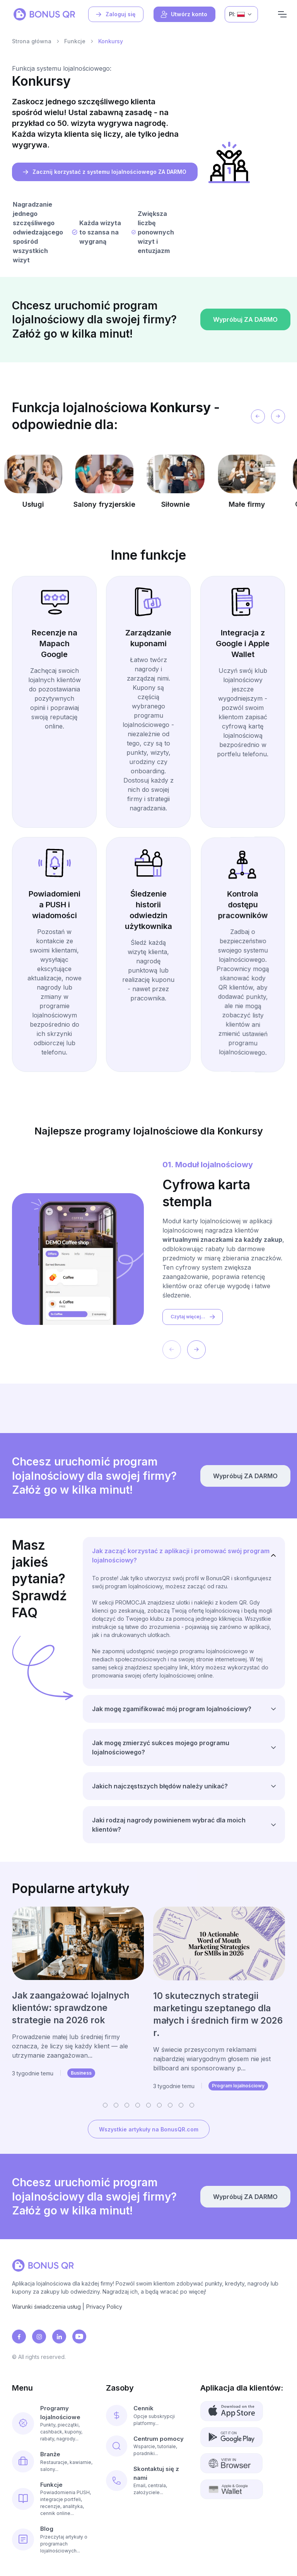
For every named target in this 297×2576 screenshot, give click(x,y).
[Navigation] (282, 14)
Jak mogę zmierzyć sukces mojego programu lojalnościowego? (160, 1747)
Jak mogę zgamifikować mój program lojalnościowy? (171, 1709)
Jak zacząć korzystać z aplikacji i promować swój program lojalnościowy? (181, 1555)
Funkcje (74, 41)
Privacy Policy (104, 2306)
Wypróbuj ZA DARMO (244, 349)
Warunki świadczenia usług (46, 2306)
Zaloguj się (115, 14)
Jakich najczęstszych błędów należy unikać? (160, 1786)
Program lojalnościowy (238, 2086)
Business (81, 2073)
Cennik (143, 2408)
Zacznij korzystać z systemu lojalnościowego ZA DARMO (104, 172)
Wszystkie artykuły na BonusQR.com (148, 2129)
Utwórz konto (183, 14)
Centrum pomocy (158, 2438)
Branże (50, 2454)
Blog (46, 2528)
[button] (105, 2105)
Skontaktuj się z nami (156, 2473)
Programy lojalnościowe (60, 2412)
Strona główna (31, 41)
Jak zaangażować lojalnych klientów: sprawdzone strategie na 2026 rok (70, 2007)
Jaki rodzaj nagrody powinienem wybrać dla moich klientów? (169, 1824)
